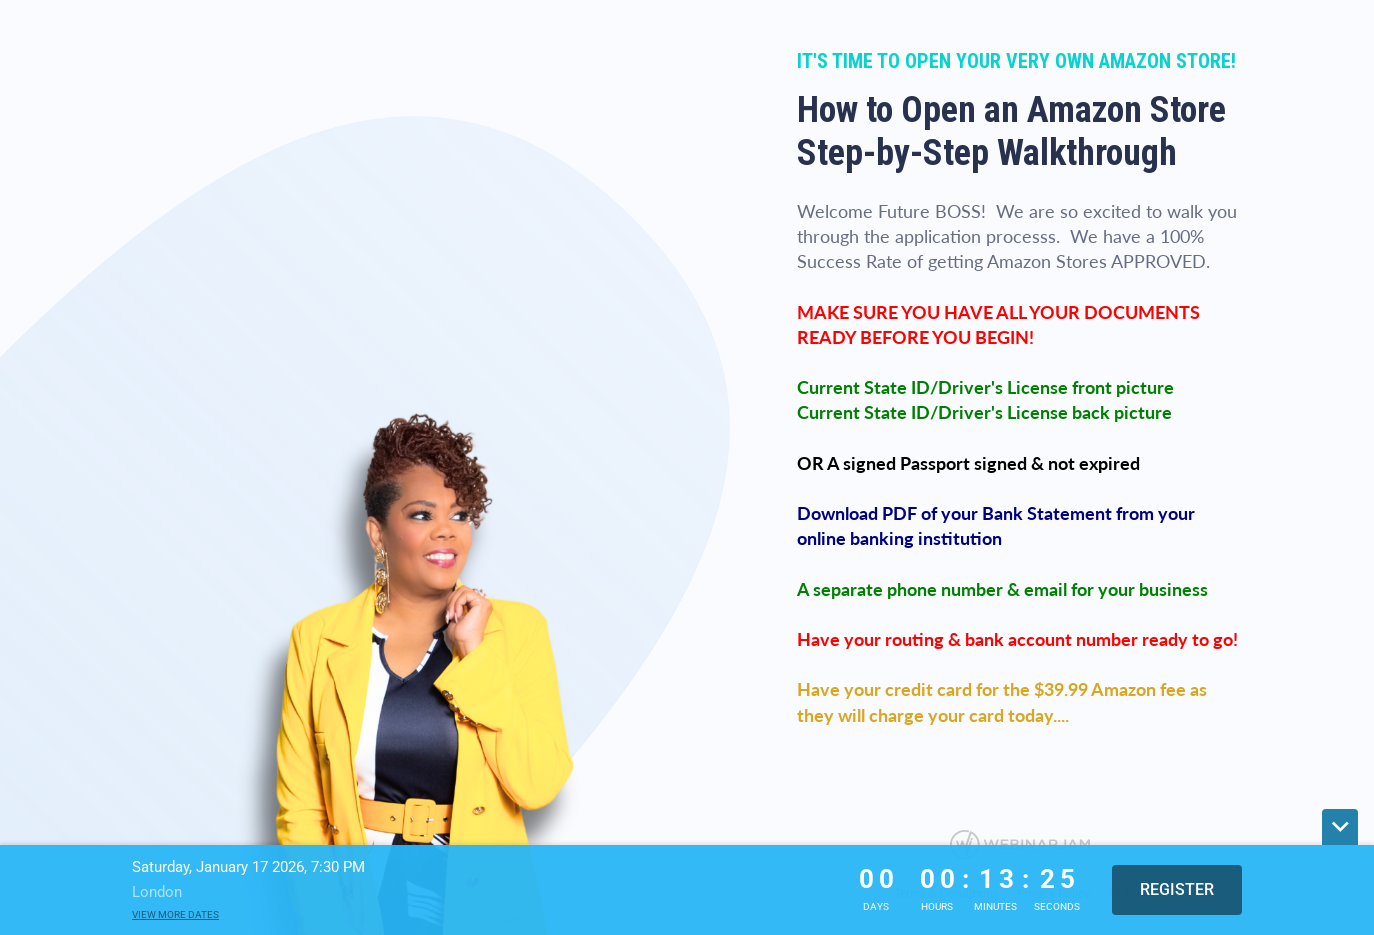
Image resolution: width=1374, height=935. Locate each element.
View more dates (175, 914)
